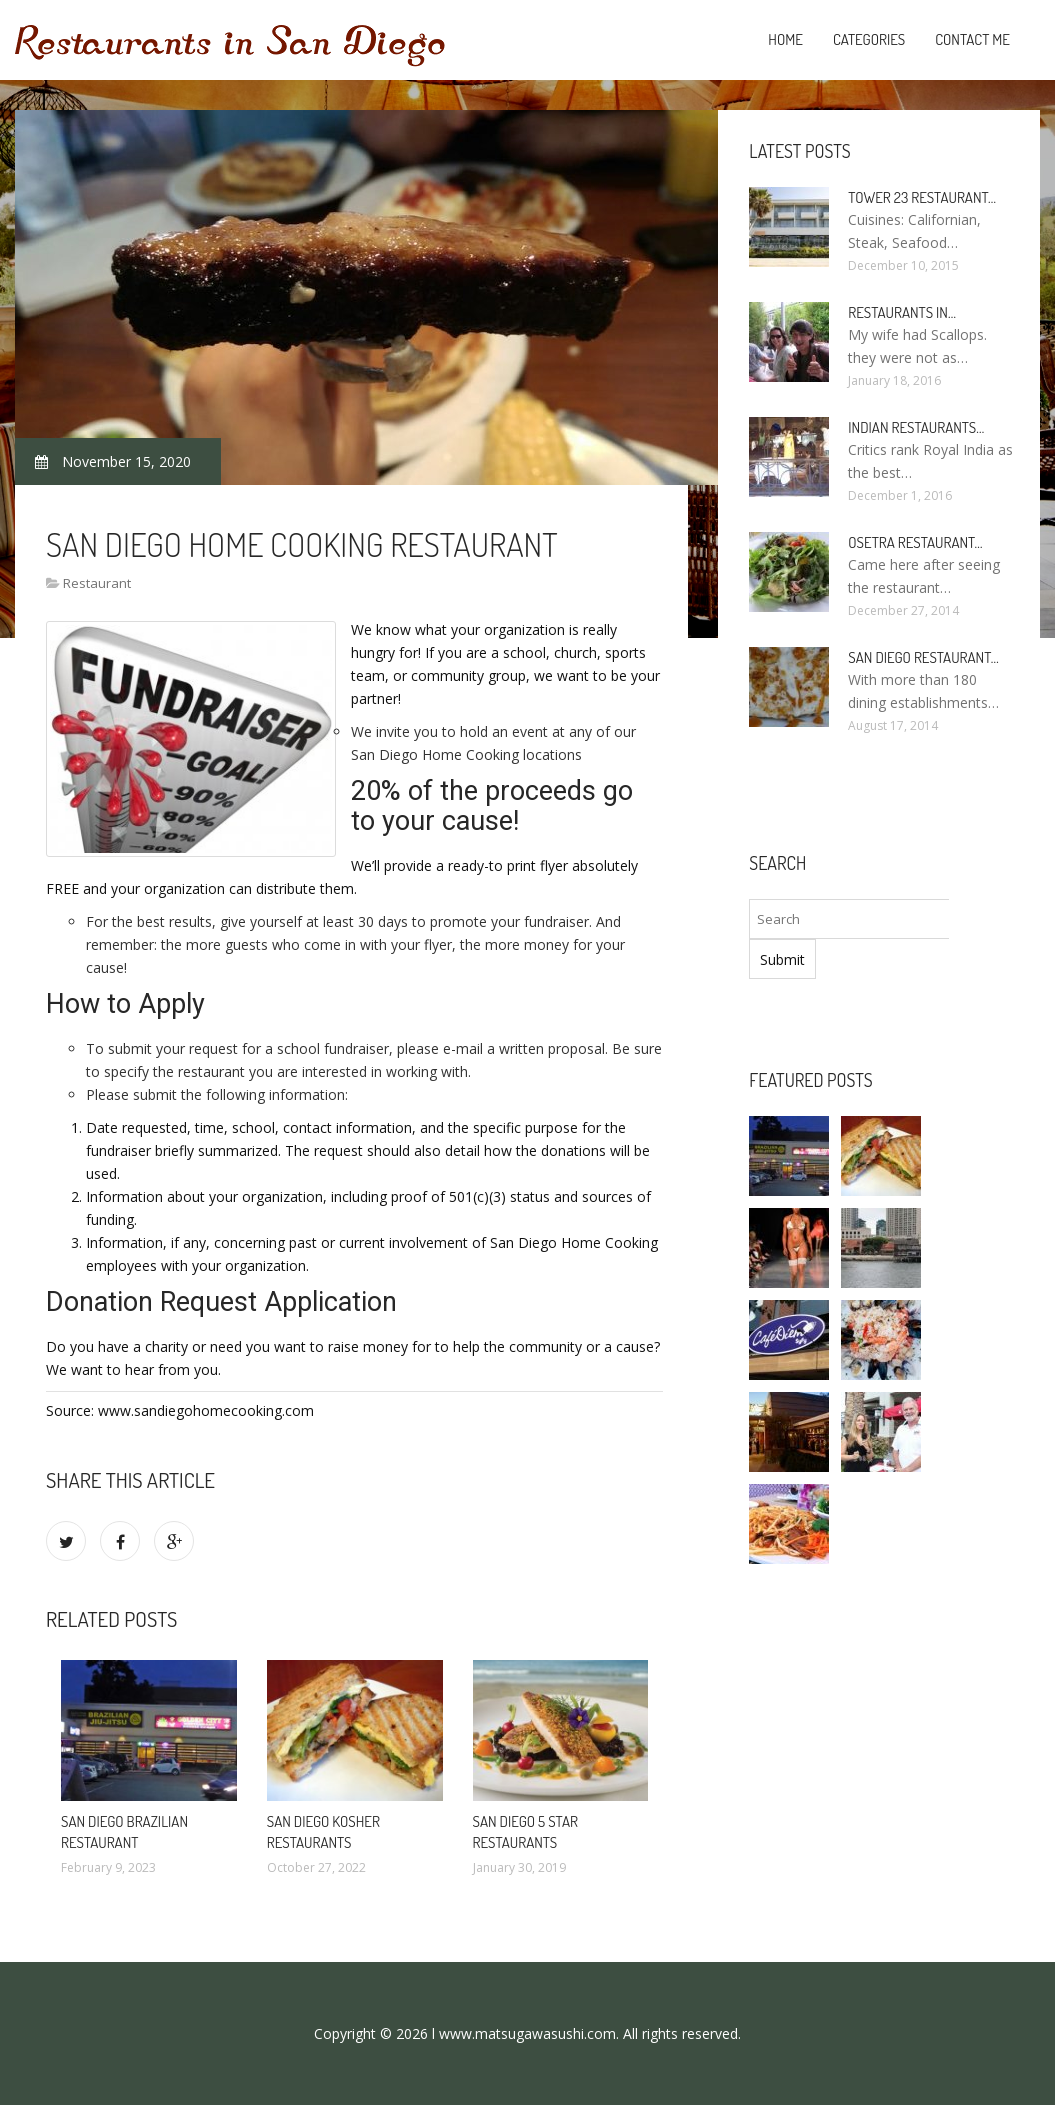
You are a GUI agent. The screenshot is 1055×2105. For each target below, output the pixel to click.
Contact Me (972, 39)
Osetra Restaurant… (915, 542)
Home (785, 39)
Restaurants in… (902, 312)
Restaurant (97, 583)
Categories (869, 39)
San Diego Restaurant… (923, 657)
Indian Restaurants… (916, 427)
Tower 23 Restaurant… (922, 197)
